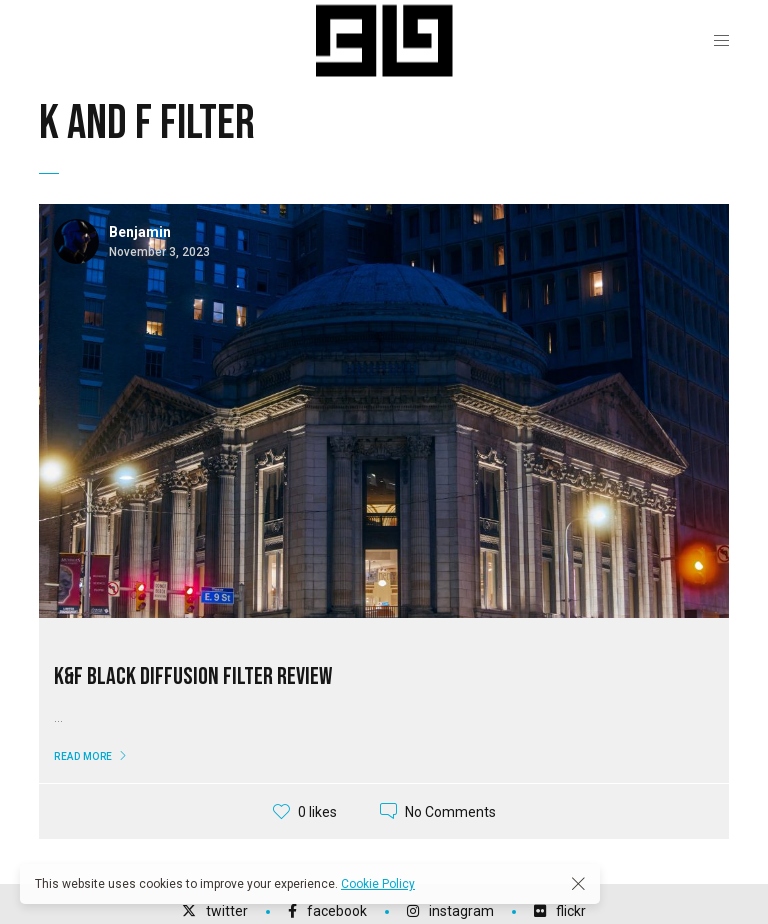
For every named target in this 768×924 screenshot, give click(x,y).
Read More (83, 756)
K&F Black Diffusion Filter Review (193, 676)
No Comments (450, 811)
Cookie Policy (378, 884)
